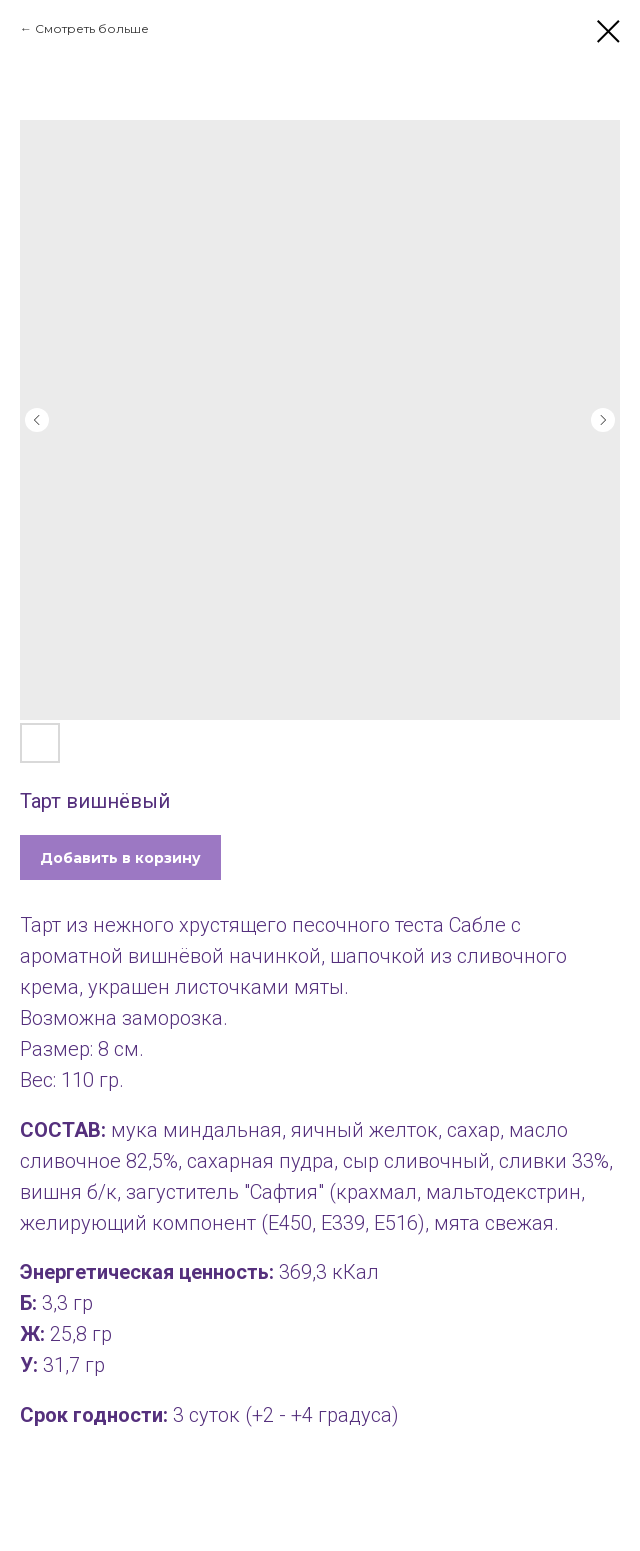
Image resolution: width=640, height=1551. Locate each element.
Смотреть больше (92, 28)
